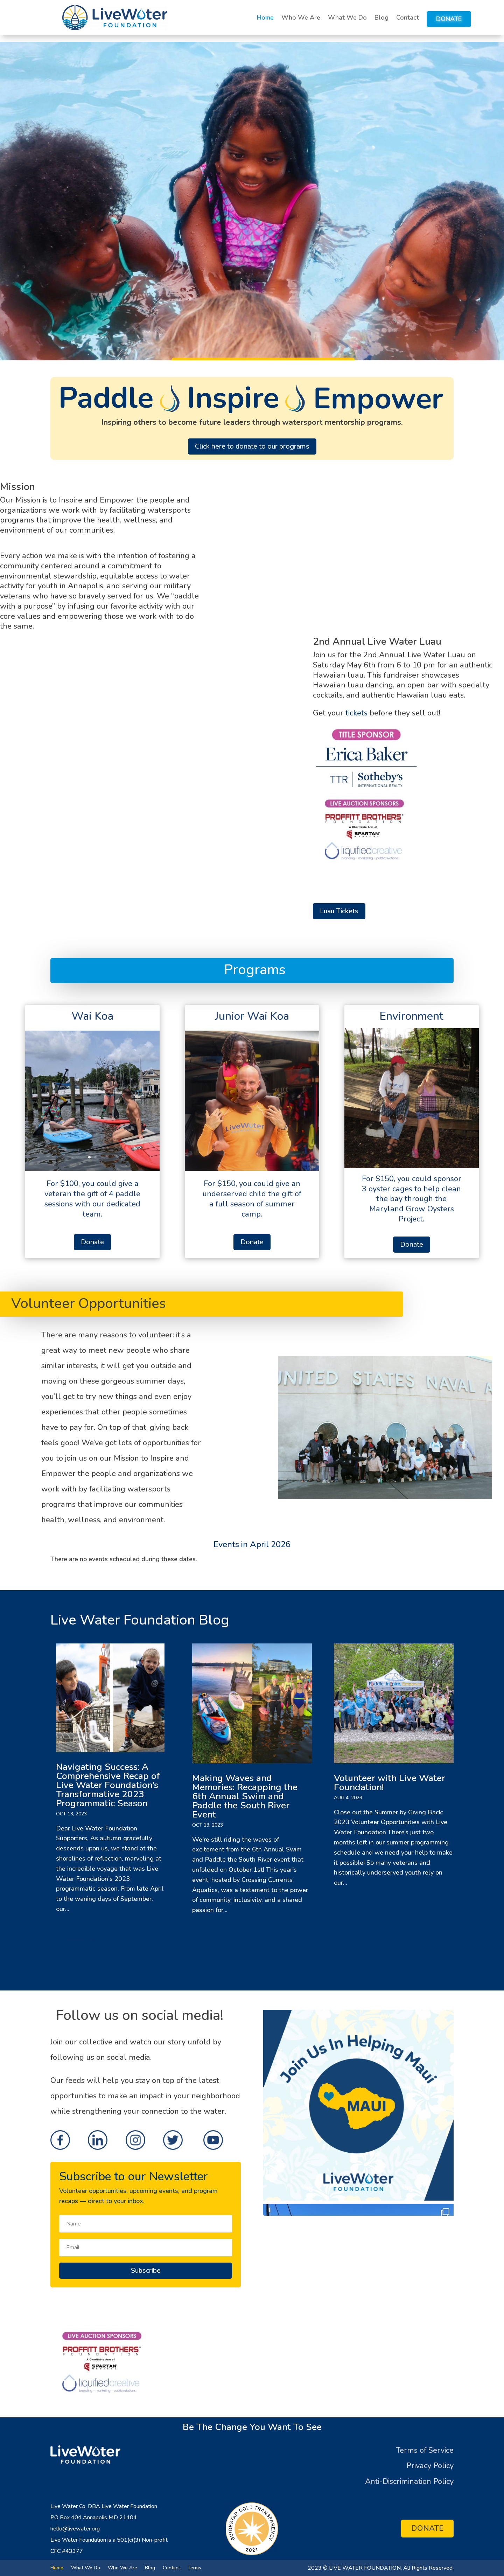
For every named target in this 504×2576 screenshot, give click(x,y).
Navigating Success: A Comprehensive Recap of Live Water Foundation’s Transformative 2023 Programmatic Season (108, 1785)
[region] (252, 201)
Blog (381, 18)
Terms (194, 2567)
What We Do (347, 18)
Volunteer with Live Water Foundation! (389, 1782)
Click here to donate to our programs (252, 446)
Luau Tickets (339, 911)
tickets (356, 713)
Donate (449, 19)
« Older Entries (77, 1940)
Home (265, 18)
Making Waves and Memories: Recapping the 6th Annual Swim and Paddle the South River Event (245, 1796)
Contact (407, 18)
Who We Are (300, 18)
